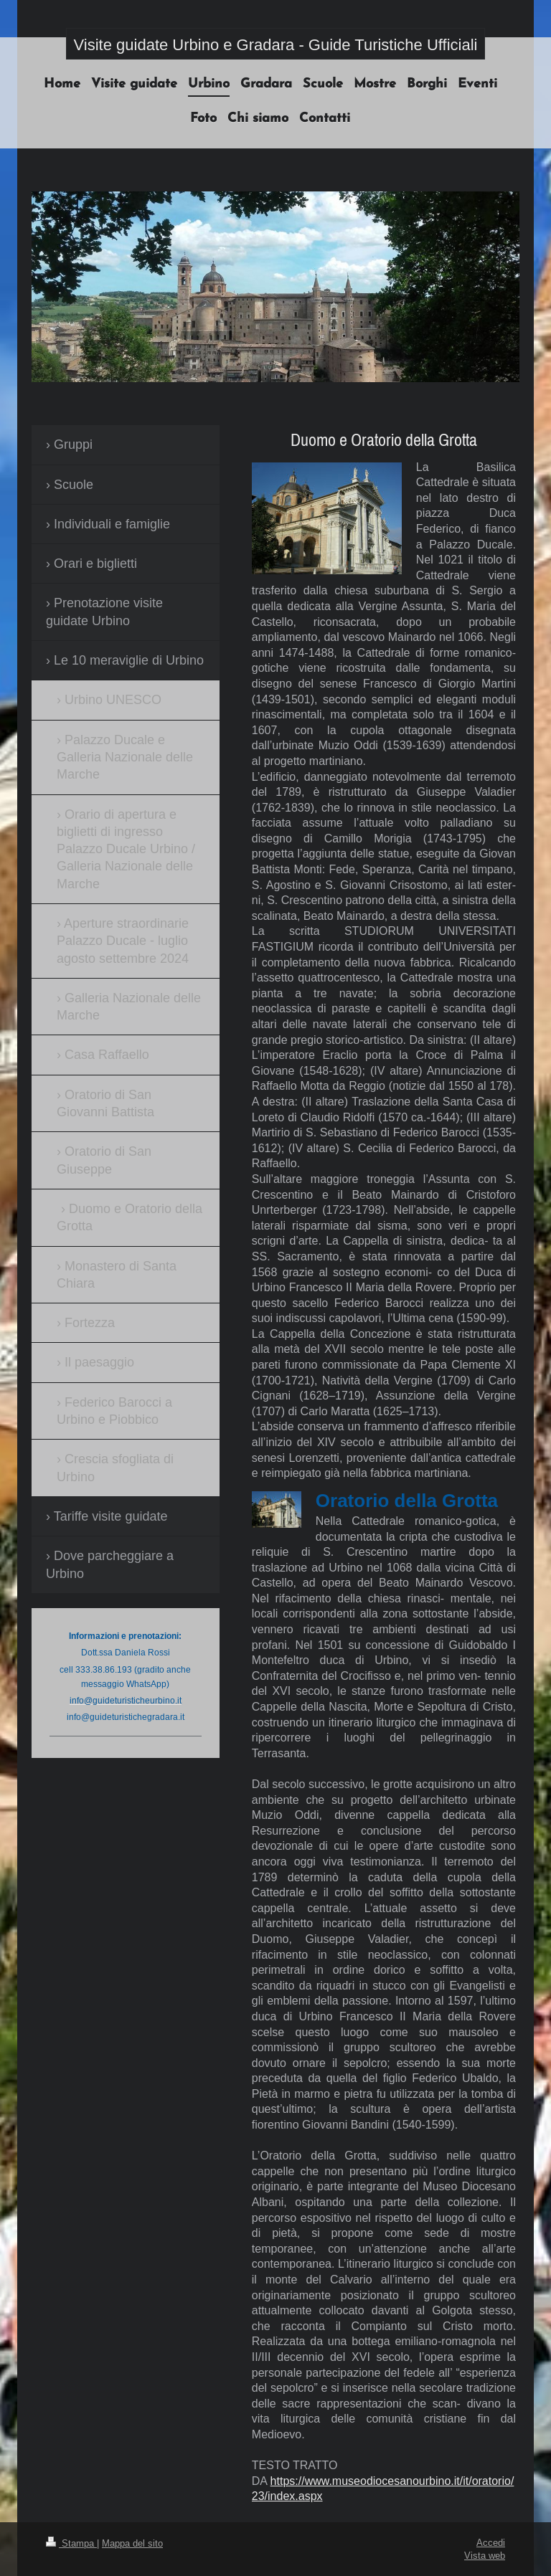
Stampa (71, 2543)
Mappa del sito (132, 2543)
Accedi (490, 2542)
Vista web (484, 2555)
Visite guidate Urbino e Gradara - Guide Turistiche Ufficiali (276, 45)
